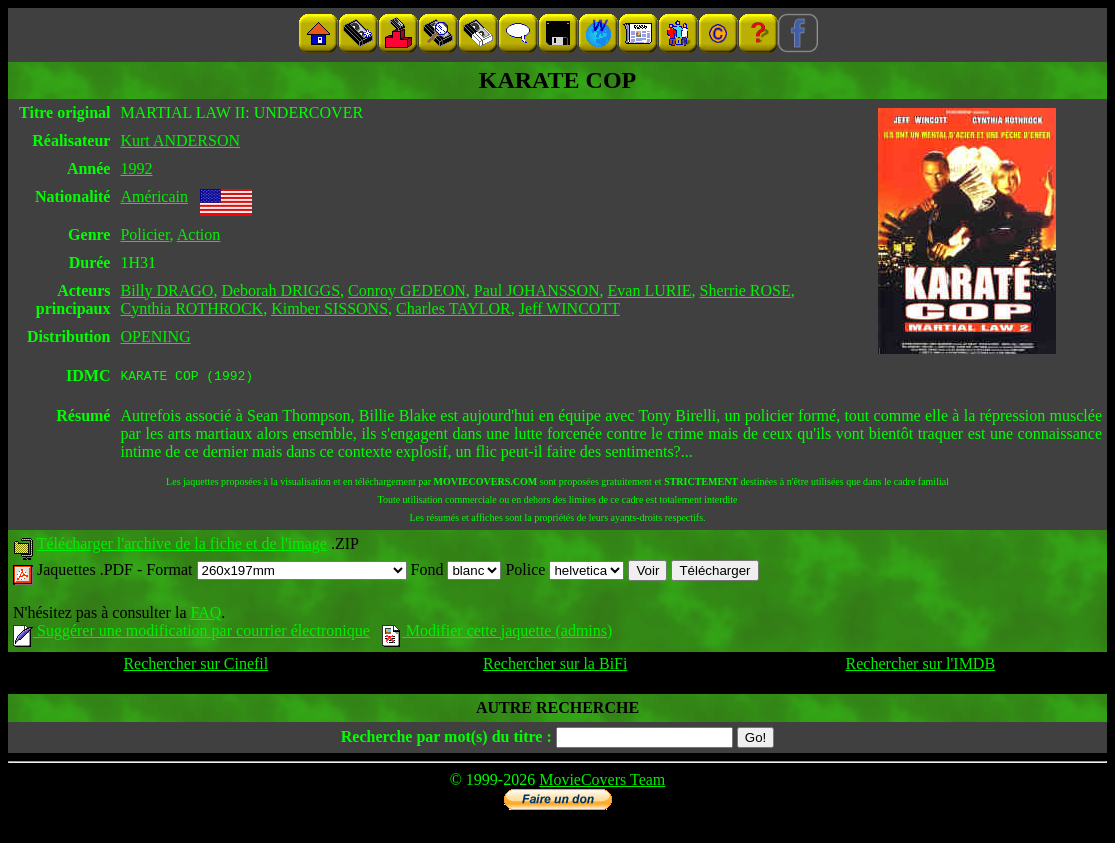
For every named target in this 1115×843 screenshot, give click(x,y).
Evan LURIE (650, 290)
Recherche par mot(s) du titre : (446, 739)
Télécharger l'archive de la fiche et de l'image (182, 546)
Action (199, 234)
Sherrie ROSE (745, 290)
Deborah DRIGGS (280, 290)
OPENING (155, 336)
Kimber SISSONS (329, 308)
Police (564, 572)
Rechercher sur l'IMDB (921, 666)
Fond (456, 572)
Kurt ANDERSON (180, 140)
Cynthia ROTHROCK (191, 308)
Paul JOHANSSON (537, 290)
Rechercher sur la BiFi (555, 666)
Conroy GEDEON (407, 290)
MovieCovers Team (602, 782)
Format (276, 572)
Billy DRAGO (166, 290)
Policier (144, 234)
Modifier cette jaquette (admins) (497, 633)
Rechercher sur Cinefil (195, 666)
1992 (136, 168)
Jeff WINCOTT (569, 308)
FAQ (205, 615)
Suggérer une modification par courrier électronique (191, 633)
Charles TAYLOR (453, 308)
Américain (154, 196)
